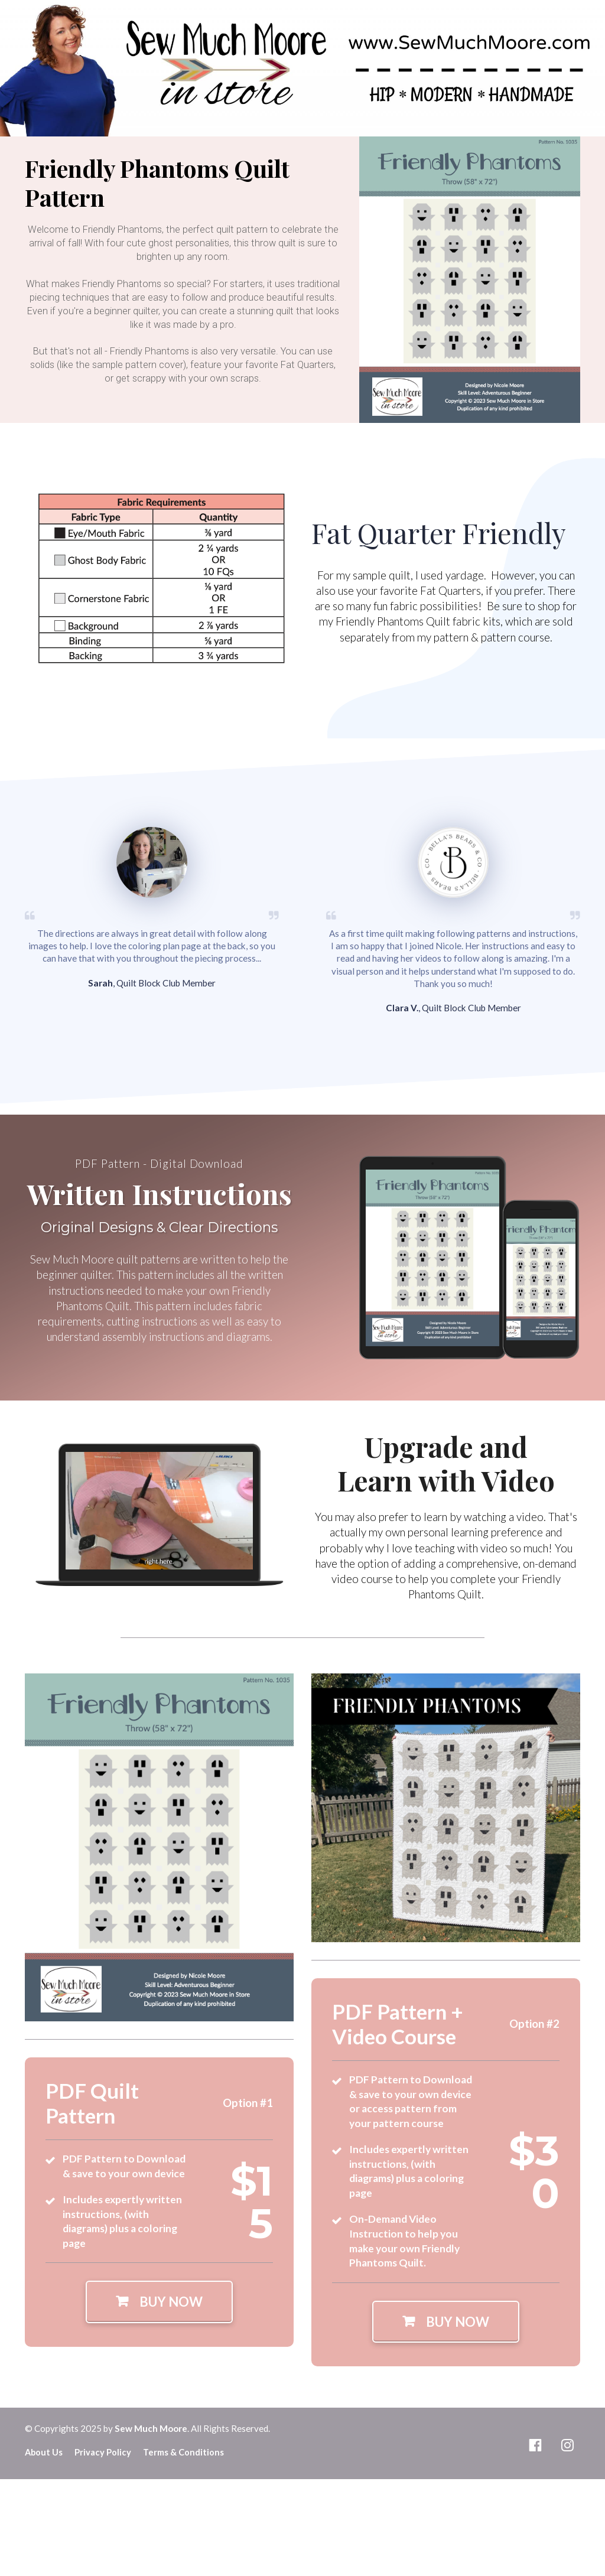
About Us (44, 2452)
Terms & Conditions (183, 2452)
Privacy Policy (102, 2452)
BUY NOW (159, 2302)
